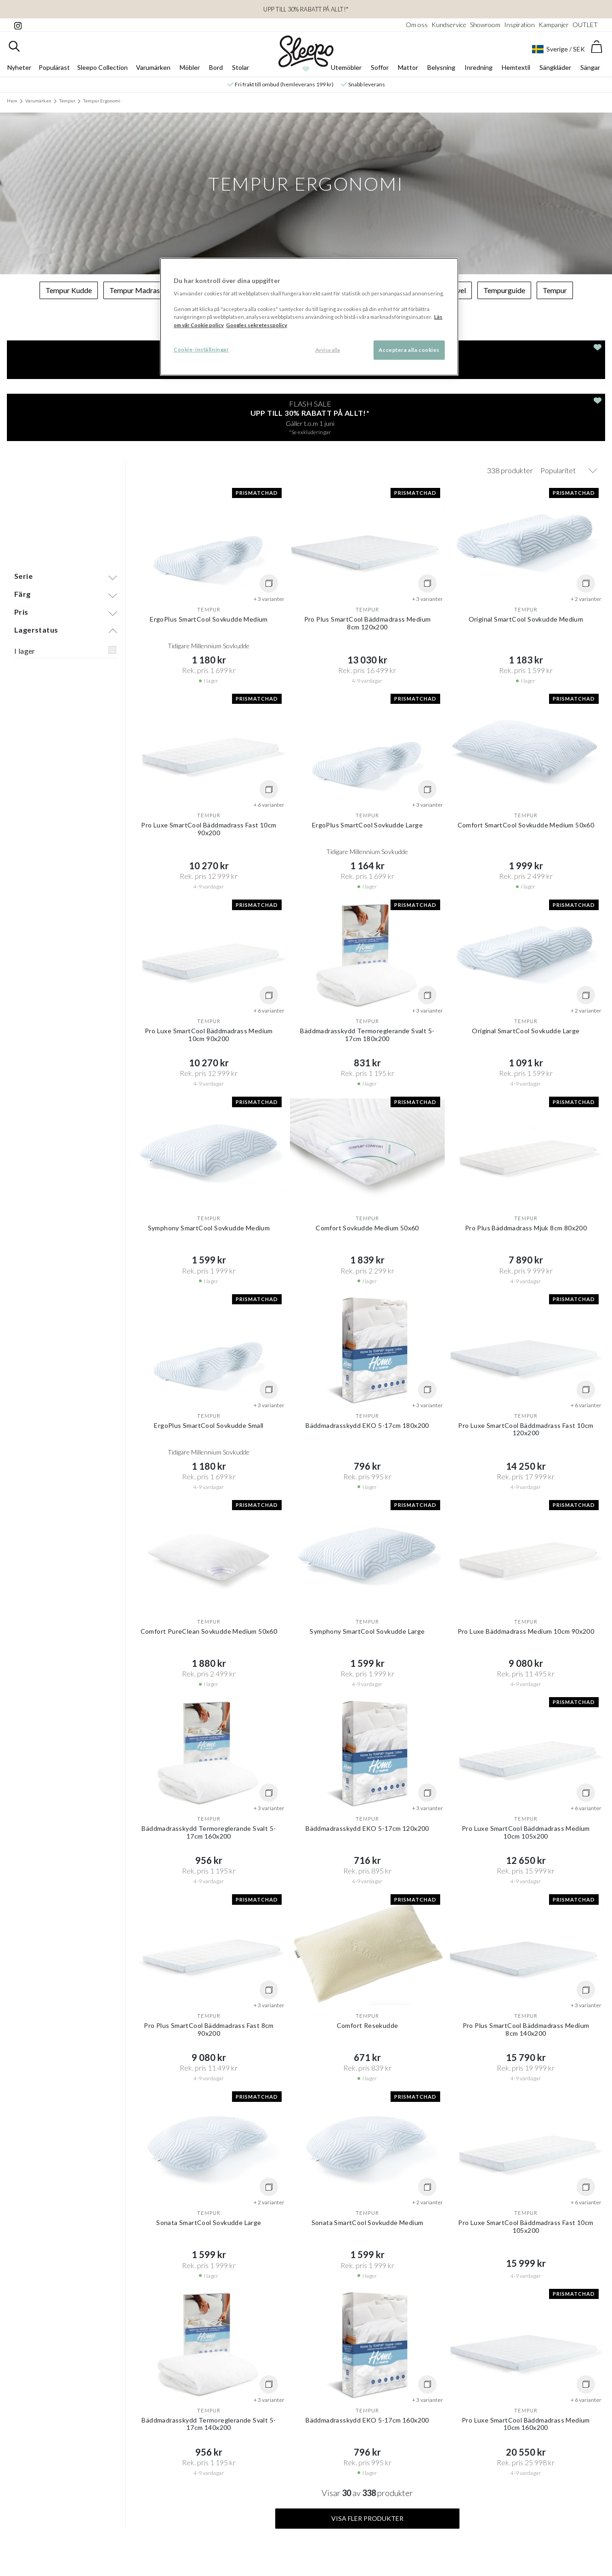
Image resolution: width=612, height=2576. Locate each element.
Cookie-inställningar (201, 349)
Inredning (479, 67)
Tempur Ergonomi (101, 100)
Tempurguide (504, 290)
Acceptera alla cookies (409, 350)
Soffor (380, 67)
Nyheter (19, 67)
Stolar (240, 67)
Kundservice (448, 24)
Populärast (54, 67)
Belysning (441, 67)
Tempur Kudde (68, 290)
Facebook (294, 2538)
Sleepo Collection (102, 67)
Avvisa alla (327, 350)
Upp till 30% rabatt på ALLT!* (305, 9)
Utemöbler (346, 67)
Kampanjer (553, 24)
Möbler (190, 67)
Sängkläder (555, 67)
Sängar (590, 67)
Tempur (67, 100)
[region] (309, 317)
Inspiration (519, 24)
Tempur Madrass (136, 290)
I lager (24, 543)
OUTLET (585, 24)
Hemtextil (516, 67)
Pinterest (326, 2538)
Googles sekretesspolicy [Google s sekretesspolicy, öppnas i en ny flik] (256, 325)
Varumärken (153, 67)
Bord (216, 67)
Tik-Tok (354, 2538)
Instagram (262, 2538)
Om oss (417, 24)
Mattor (408, 67)
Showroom (485, 24)
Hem (12, 100)
